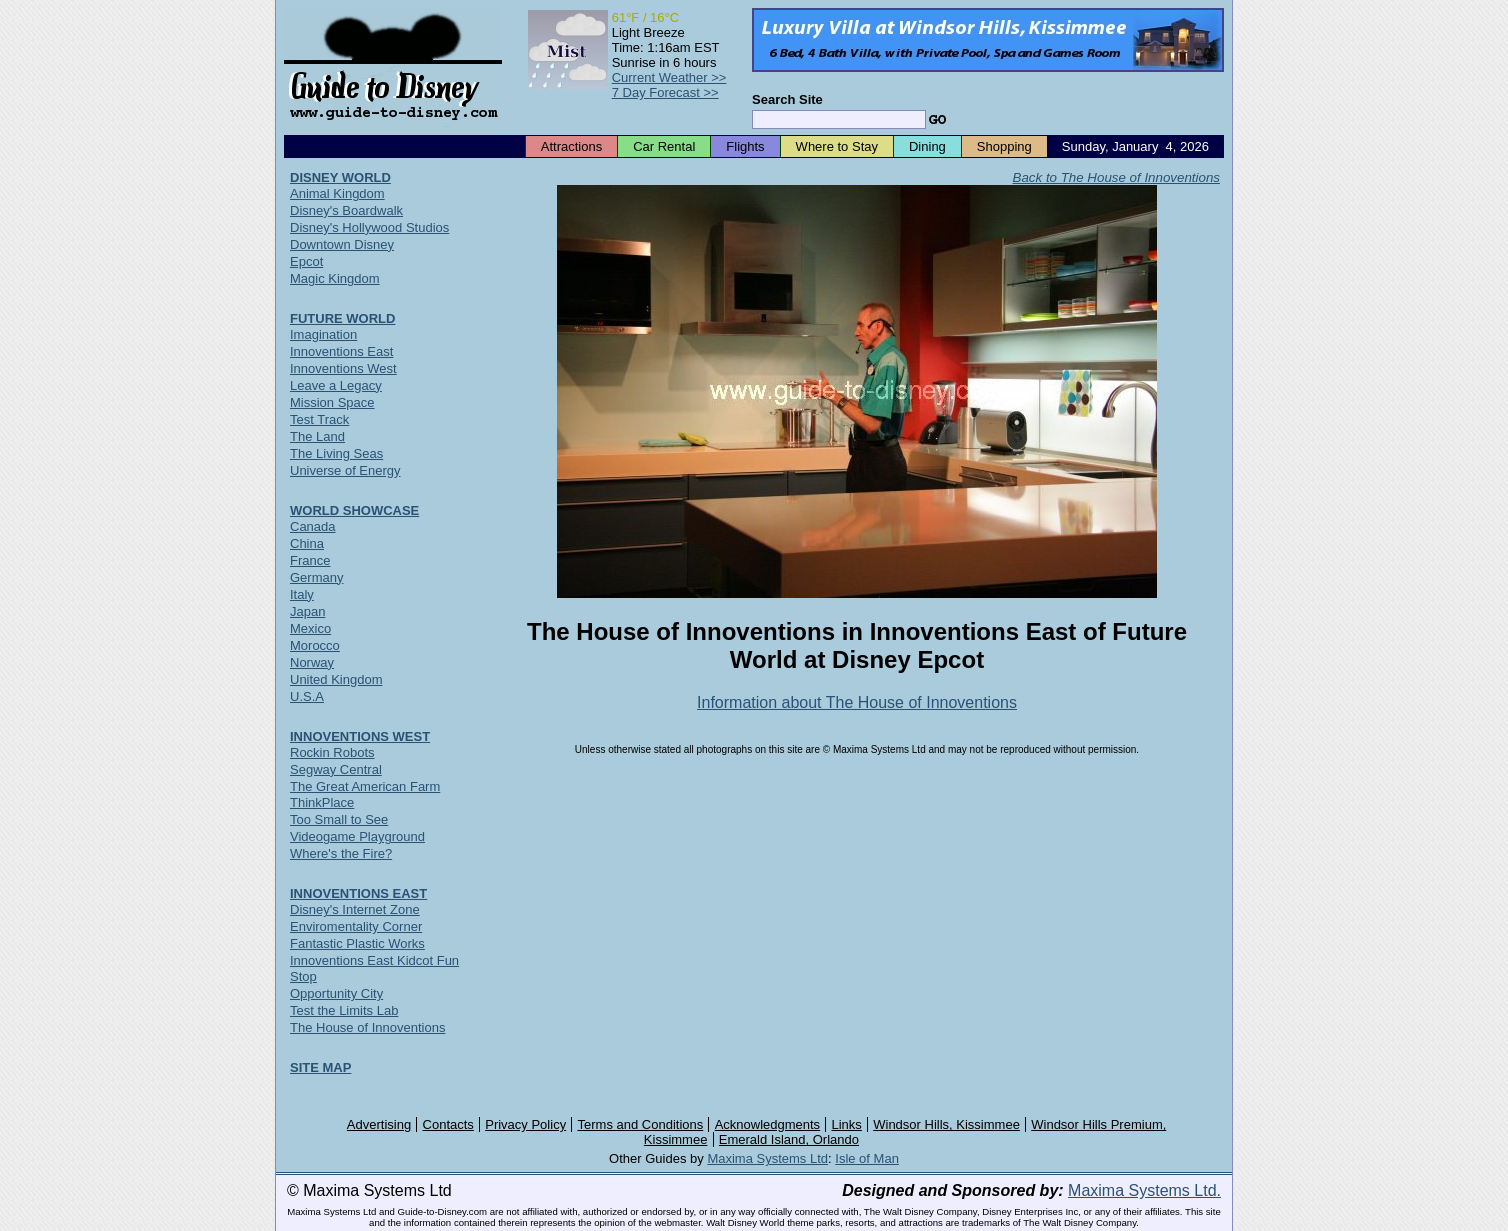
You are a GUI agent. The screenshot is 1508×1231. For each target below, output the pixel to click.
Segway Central (336, 769)
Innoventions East (341, 351)
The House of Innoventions (367, 1027)
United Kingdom (336, 679)
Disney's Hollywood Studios (369, 227)
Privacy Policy (525, 1124)
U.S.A (307, 696)
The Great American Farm (365, 786)
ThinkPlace (322, 802)
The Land (317, 436)
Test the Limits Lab (344, 1010)
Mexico (310, 628)
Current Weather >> (669, 77)
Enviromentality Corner (356, 926)
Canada (313, 526)
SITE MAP (320, 1067)
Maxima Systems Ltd (767, 1158)
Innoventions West (343, 368)
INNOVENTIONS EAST (358, 893)
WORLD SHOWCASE (354, 510)
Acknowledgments (768, 1124)
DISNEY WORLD (340, 177)
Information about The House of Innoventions (857, 702)
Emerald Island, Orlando (789, 1139)
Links (847, 1124)
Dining (927, 146)
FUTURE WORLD (342, 318)
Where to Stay (837, 146)
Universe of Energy (345, 470)
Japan (307, 611)
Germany (316, 577)
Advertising (379, 1124)
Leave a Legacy (336, 385)
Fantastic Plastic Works (357, 943)
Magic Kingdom (335, 278)
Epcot (306, 261)
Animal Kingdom (337, 193)
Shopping (1004, 146)
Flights (745, 146)
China (307, 543)
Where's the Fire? (341, 853)
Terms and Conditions (641, 1124)
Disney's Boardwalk (346, 210)
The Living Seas (336, 453)
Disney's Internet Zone (355, 909)
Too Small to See (339, 819)
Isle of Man (867, 1158)
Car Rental (664, 146)
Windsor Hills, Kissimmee (946, 1124)
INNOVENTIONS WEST (360, 736)
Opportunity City (336, 993)
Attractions (571, 146)
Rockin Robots (332, 752)
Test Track (319, 419)
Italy (302, 594)
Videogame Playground (357, 836)
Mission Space (332, 402)
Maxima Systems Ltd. (1144, 1190)
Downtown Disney (342, 244)
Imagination (323, 334)
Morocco (315, 645)
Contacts (448, 1124)
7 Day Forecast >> (665, 92)
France (310, 560)
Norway (312, 662)
